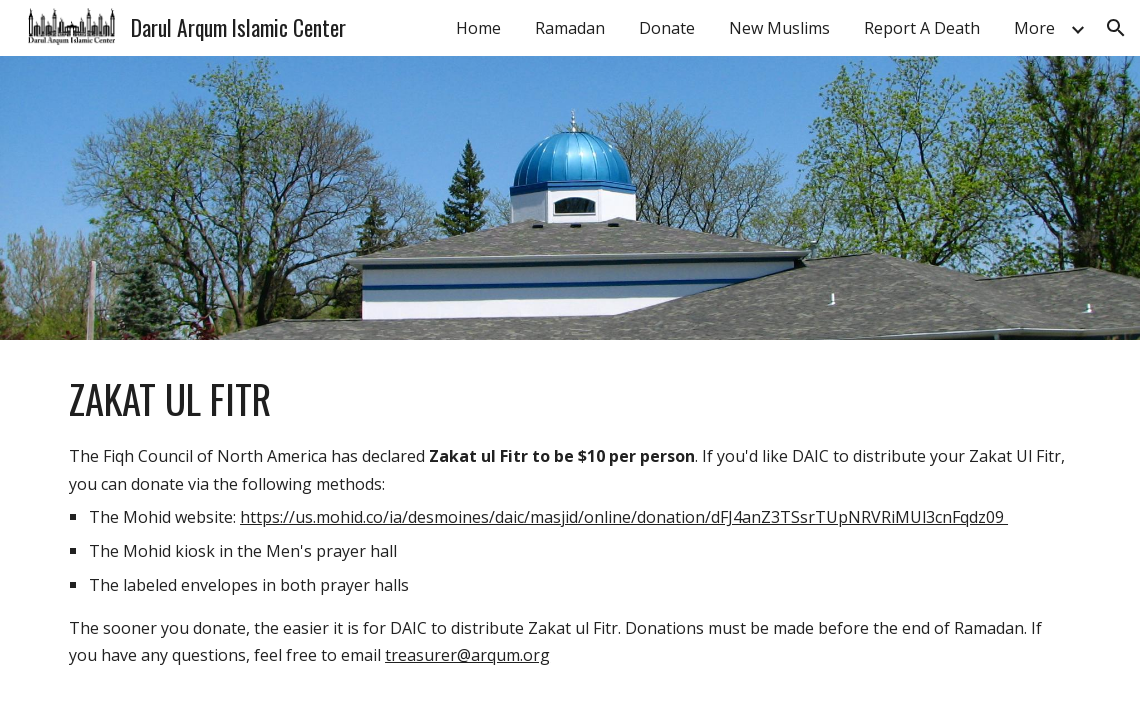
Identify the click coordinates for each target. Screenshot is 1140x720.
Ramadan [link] (570, 28)
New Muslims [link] (779, 28)
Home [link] (478, 28)
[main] (570, 520)
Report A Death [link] (922, 28)
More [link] (1034, 28)
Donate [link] (667, 28)
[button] (1116, 28)
